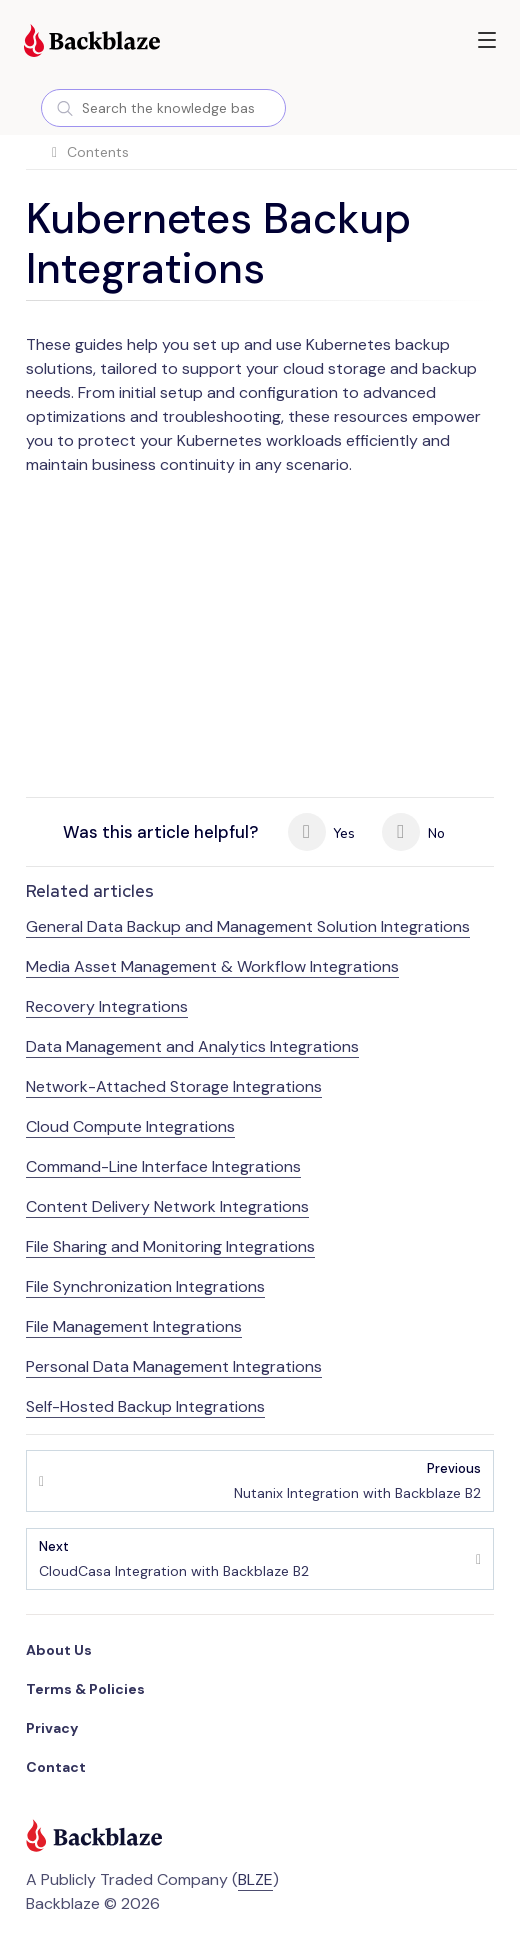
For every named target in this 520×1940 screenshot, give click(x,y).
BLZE (255, 1879)
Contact (56, 1767)
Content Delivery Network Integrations (167, 1206)
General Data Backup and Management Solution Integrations (248, 926)
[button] (487, 40)
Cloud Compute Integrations (130, 1126)
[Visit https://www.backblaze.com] (92, 43)
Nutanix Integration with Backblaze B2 (357, 1480)
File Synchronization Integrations (145, 1286)
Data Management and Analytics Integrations (192, 1046)
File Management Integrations (134, 1326)
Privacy (52, 1728)
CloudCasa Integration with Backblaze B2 (174, 1558)
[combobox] (163, 108)
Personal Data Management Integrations (174, 1366)
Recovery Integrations (107, 1006)
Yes (322, 832)
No (413, 832)
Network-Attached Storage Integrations (174, 1086)
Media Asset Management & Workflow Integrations (212, 966)
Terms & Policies (85, 1689)
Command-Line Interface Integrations (163, 1166)
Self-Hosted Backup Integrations (145, 1406)
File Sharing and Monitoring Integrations (170, 1246)
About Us (59, 1650)
